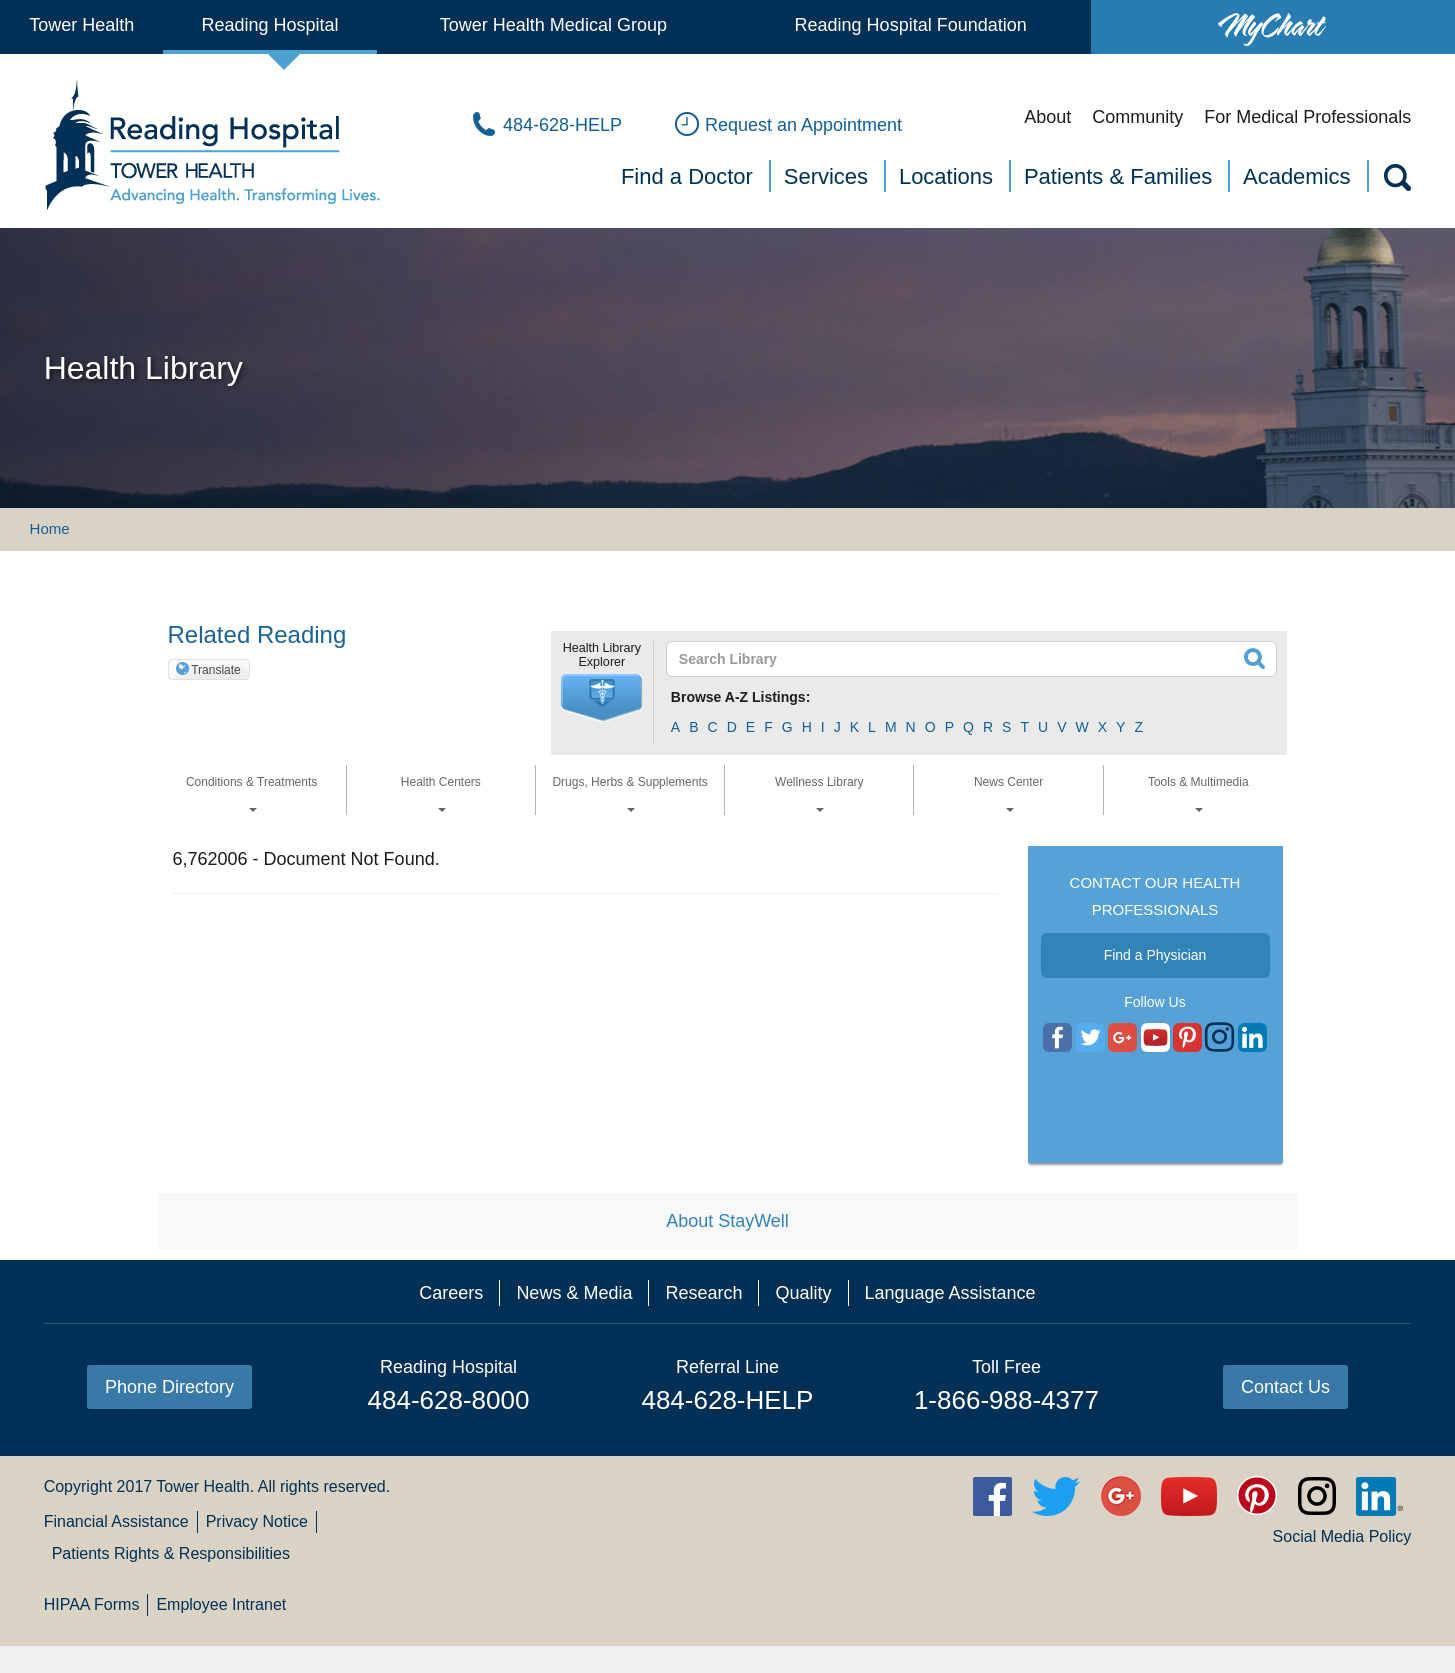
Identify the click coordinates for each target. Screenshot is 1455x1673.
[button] (602, 698)
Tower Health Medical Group (553, 25)
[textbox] (959, 659)
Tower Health (81, 25)
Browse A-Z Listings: (741, 697)
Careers (451, 1293)
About (1047, 117)
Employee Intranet (221, 1604)
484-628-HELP (727, 1400)
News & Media (574, 1293)
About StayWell (727, 1221)
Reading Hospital (270, 25)
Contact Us (1285, 1387)
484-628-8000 (449, 1400)
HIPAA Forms (92, 1604)
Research (703, 1293)
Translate (216, 670)
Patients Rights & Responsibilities (171, 1553)
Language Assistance (950, 1293)
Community (1137, 117)
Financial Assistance (116, 1521)
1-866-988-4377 (1006, 1400)
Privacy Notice (257, 1521)
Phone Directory (169, 1387)
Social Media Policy (1342, 1536)
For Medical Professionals (1307, 117)
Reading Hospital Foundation (911, 25)
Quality (803, 1293)
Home (50, 528)
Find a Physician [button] (1155, 955)
